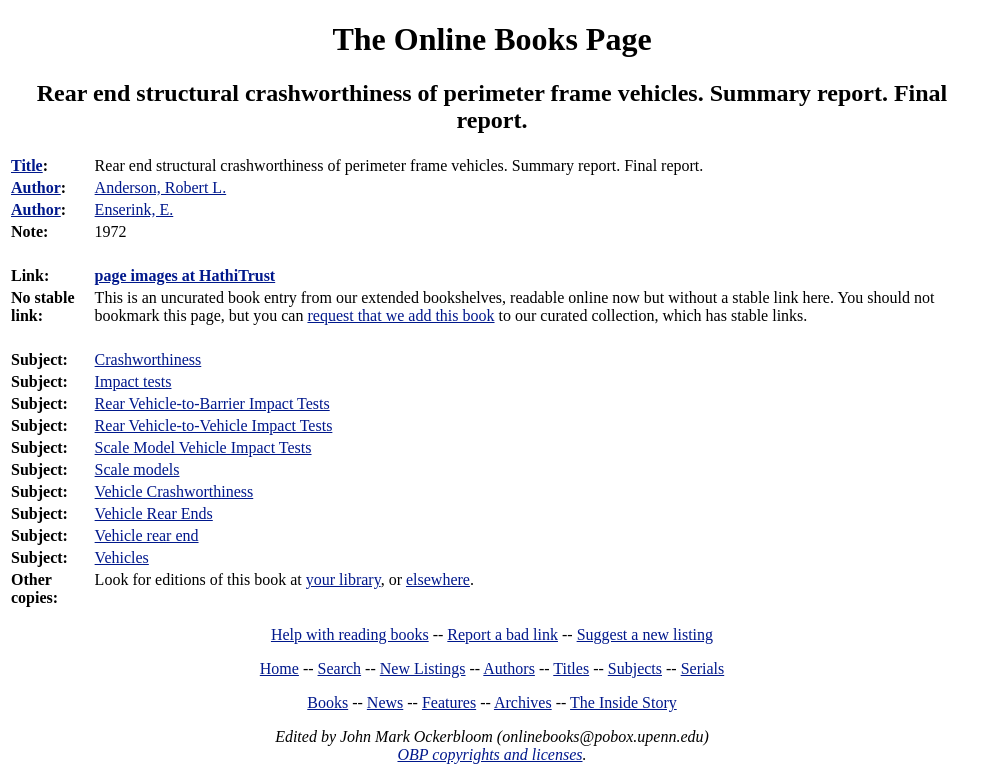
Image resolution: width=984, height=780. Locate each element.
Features (449, 702)
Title (27, 165)
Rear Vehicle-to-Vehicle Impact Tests (214, 425)
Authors (509, 668)
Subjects (635, 668)
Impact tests (133, 381)
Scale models (137, 469)
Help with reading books (350, 634)
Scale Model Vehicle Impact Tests (203, 447)
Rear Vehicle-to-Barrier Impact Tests (212, 403)
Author (36, 187)
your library (343, 579)
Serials (703, 668)
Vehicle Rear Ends (154, 513)
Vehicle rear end (147, 535)
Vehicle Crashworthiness (174, 491)
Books (327, 702)
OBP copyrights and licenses (489, 754)
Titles (571, 668)
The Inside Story (623, 702)
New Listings (423, 668)
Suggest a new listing (645, 634)
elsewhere (438, 579)
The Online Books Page (491, 39)
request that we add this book (400, 315)
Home (279, 668)
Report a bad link (502, 634)
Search (340, 668)
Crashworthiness (148, 359)
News (385, 702)
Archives (523, 702)
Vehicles (122, 557)
